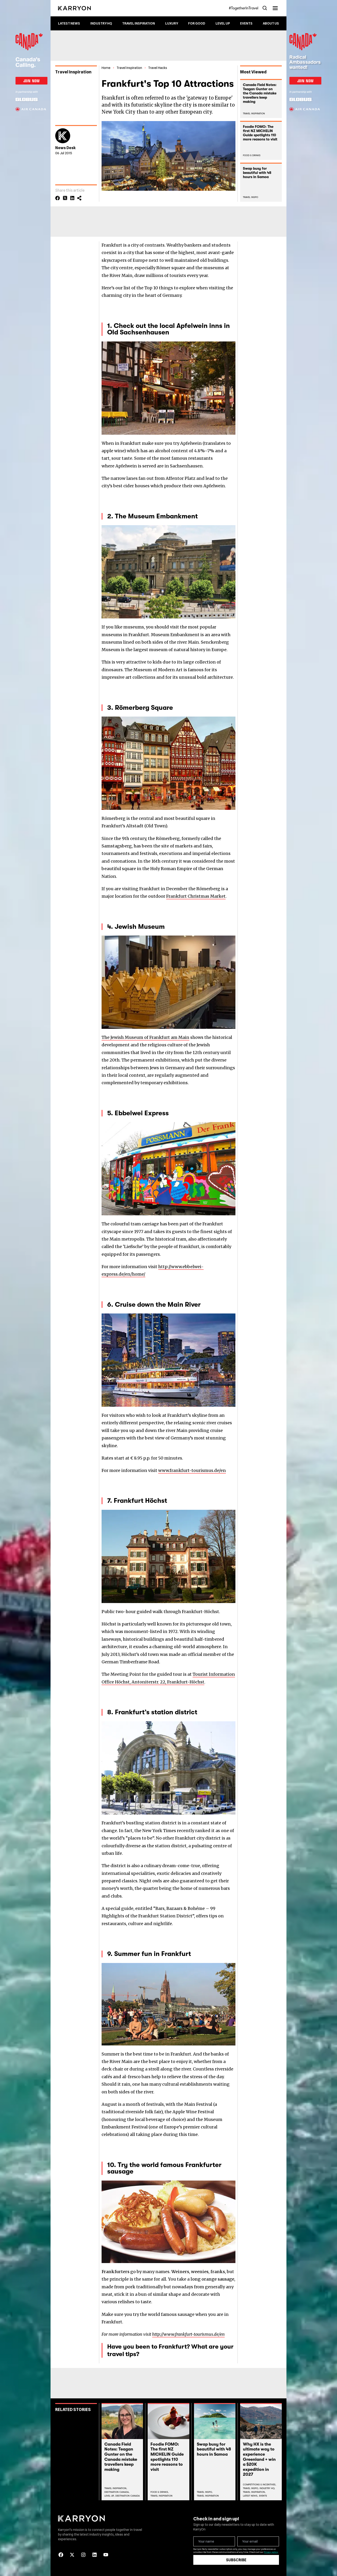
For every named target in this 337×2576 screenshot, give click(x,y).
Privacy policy (271, 2552)
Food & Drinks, (159, 2492)
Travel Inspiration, (115, 2488)
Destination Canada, (116, 2492)
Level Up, (109, 2495)
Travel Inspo (250, 197)
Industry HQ (101, 23)
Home (106, 68)
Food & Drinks (251, 155)
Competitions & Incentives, (259, 2484)
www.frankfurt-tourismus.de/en (192, 1470)
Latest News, (250, 2495)
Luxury (171, 23)
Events (246, 23)
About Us (271, 23)
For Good (196, 23)
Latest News (69, 23)
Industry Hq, (267, 2488)
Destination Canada (127, 2495)
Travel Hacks (157, 68)
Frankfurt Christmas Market (196, 896)
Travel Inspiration (138, 23)
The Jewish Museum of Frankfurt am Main (145, 1037)
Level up (223, 23)
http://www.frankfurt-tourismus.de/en (188, 2334)
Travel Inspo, (204, 2492)
